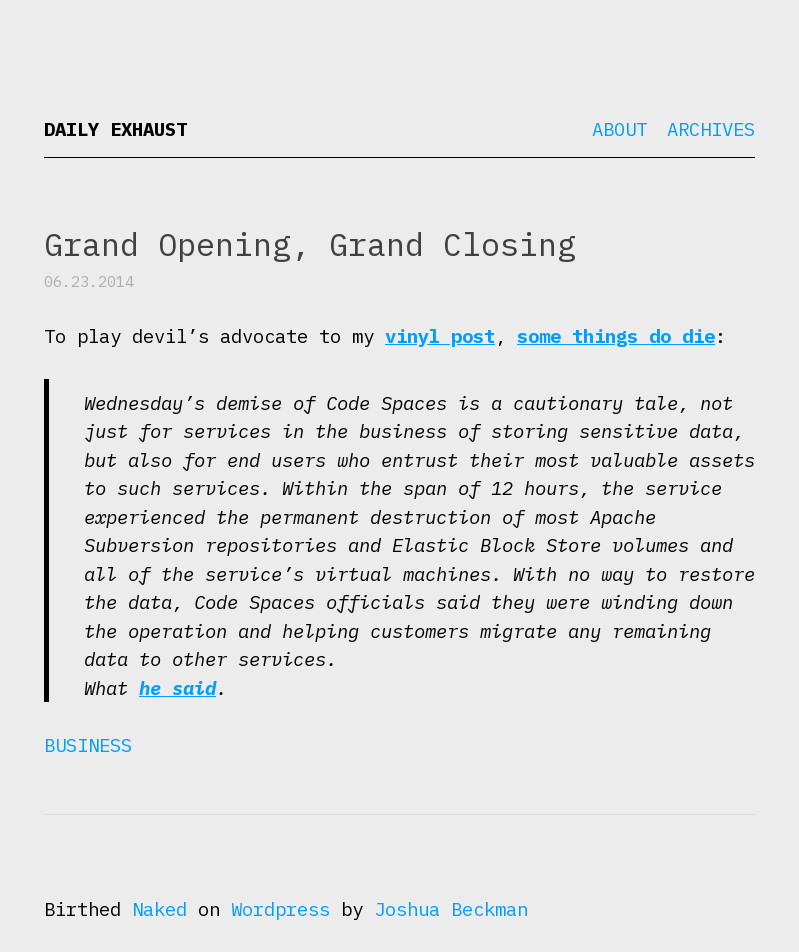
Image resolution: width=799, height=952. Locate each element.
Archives (711, 129)
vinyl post (440, 336)
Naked (159, 909)
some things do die (616, 336)
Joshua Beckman (451, 909)
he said (177, 688)
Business (88, 745)
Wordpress (280, 909)
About (619, 129)
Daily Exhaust (115, 129)
